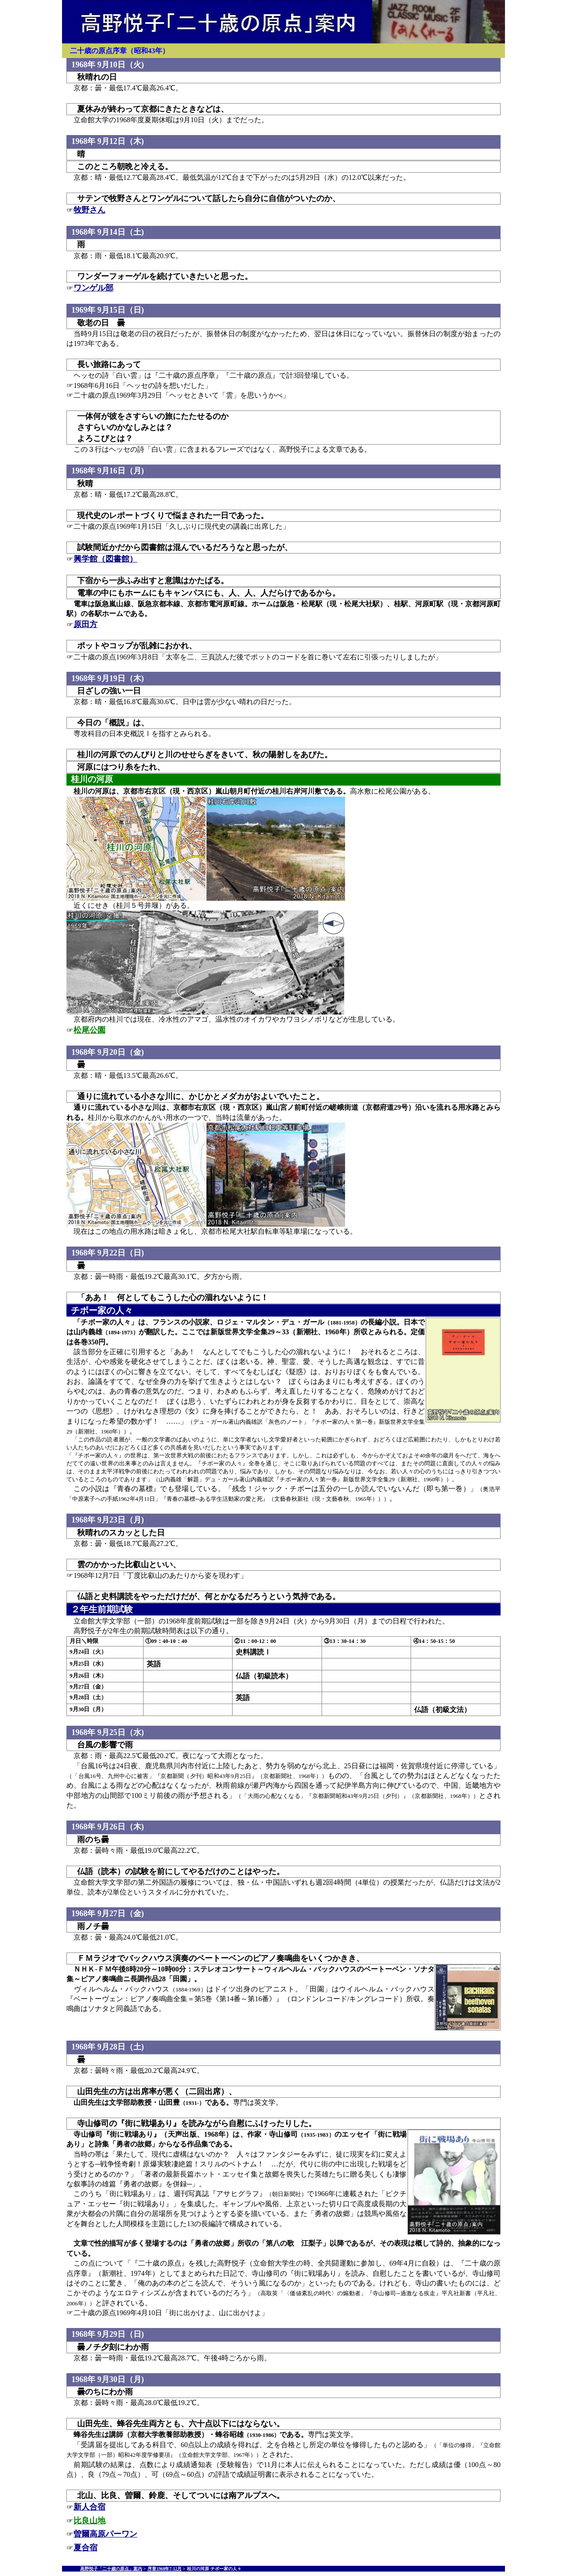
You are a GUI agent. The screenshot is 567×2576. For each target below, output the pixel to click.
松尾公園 (89, 1030)
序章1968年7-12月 (165, 2568)
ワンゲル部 (93, 287)
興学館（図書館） (105, 558)
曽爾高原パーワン (105, 2534)
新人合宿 (89, 2506)
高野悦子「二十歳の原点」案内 (111, 2568)
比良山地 (89, 2520)
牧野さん (89, 209)
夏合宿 (85, 2547)
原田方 (85, 624)
